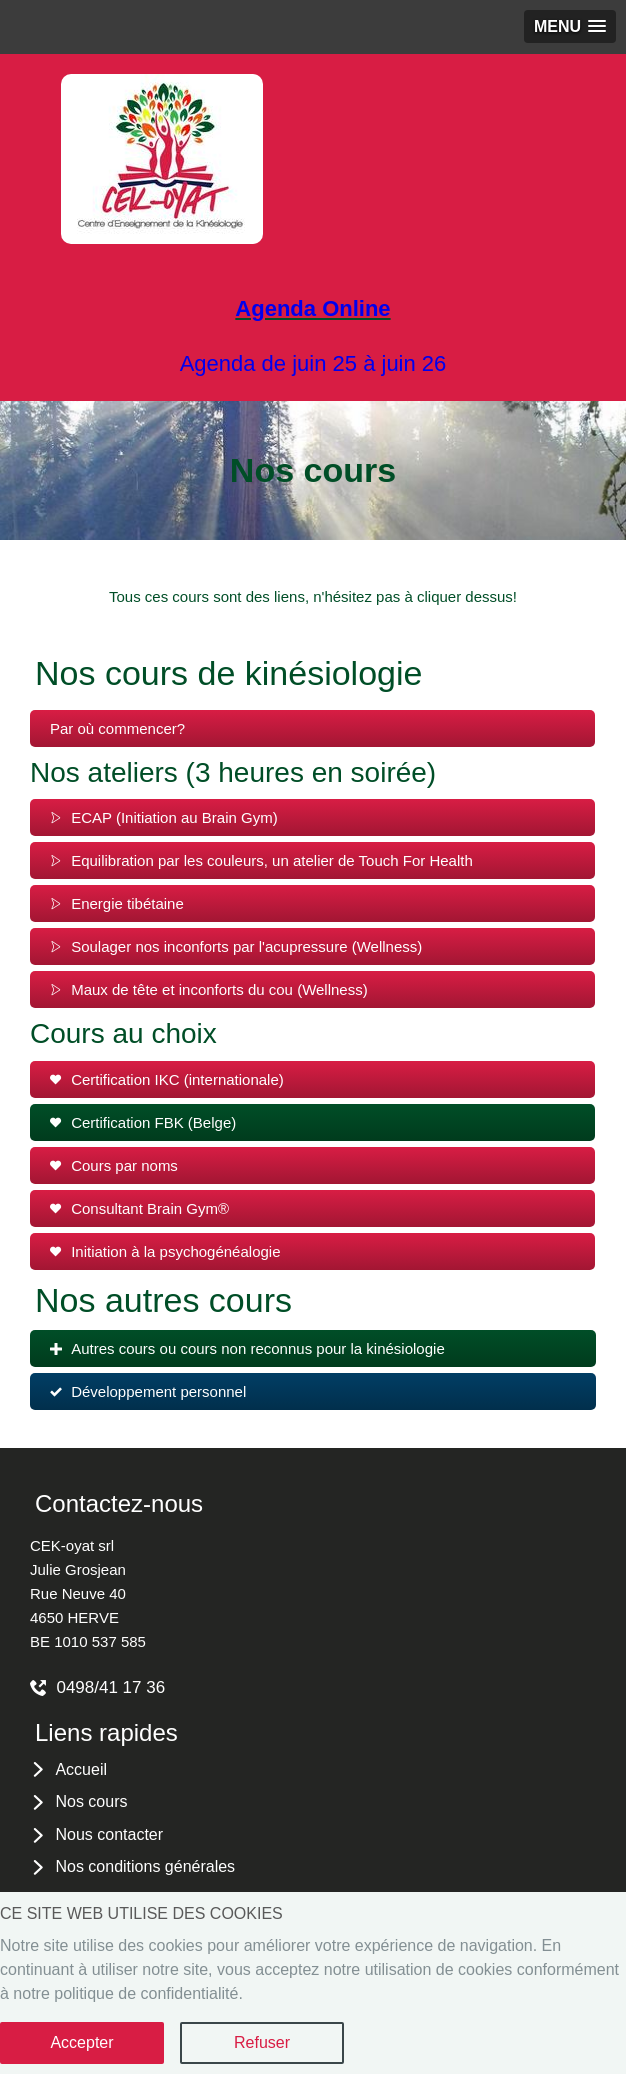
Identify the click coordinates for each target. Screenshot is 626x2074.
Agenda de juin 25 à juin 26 (313, 363)
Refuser (262, 2042)
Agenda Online (312, 308)
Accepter (81, 2042)
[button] (570, 26)
